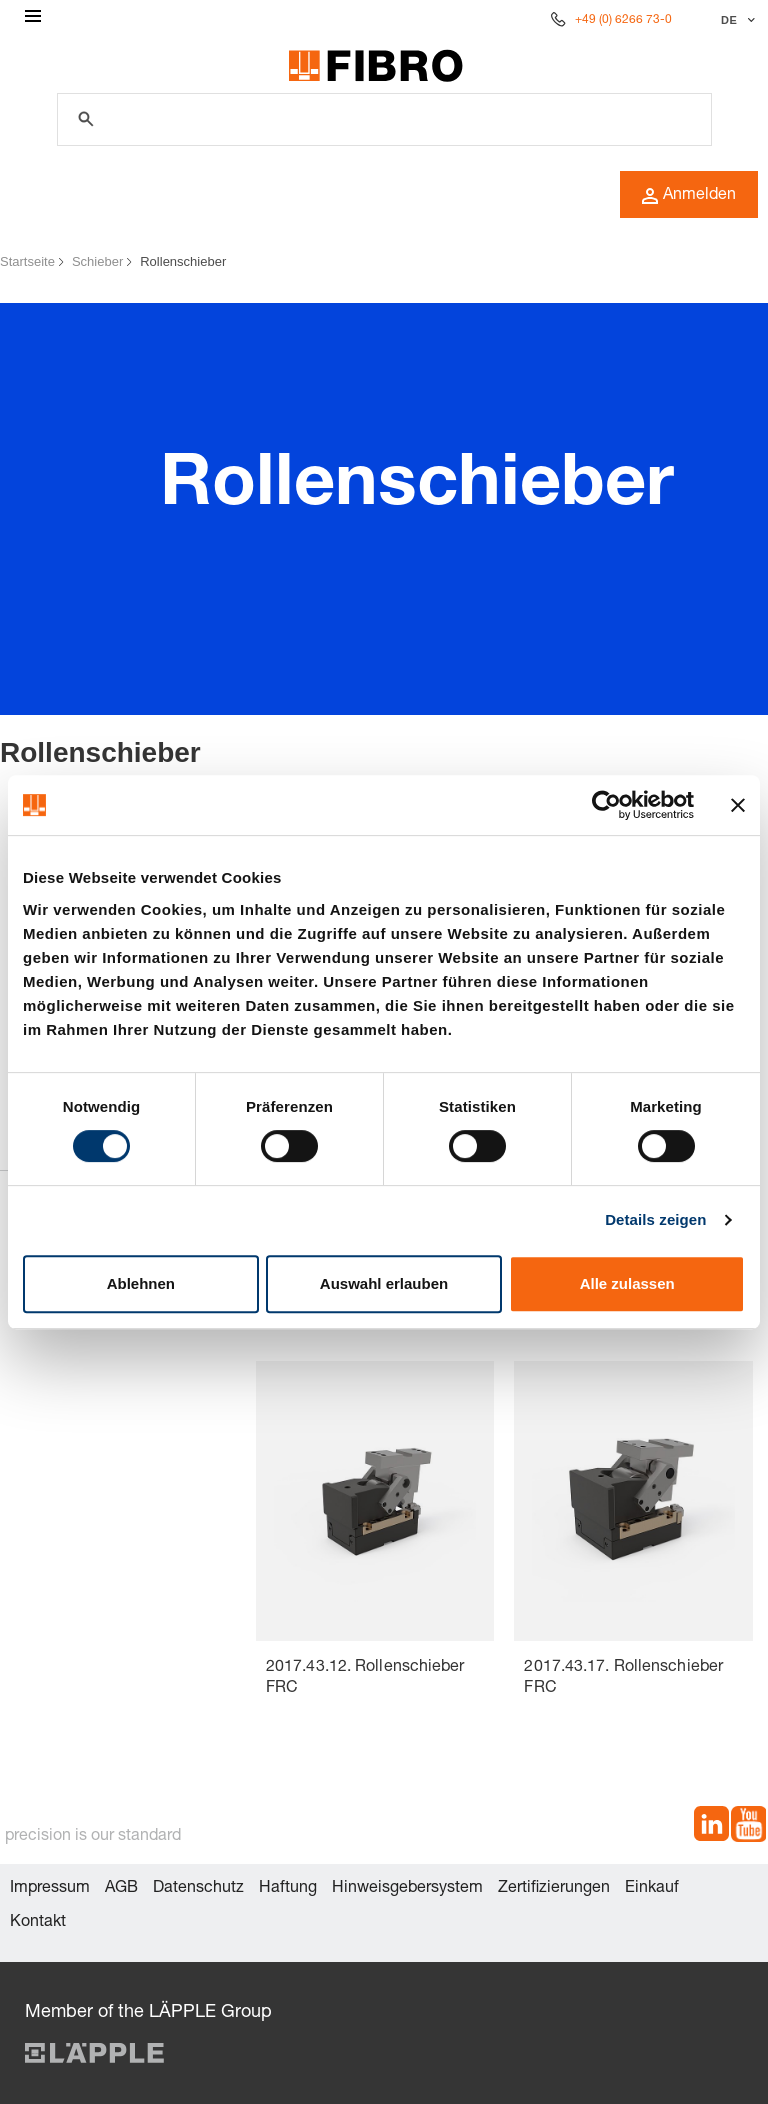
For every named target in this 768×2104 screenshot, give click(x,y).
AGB (121, 1889)
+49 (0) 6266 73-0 (623, 20)
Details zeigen (655, 1219)
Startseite (27, 261)
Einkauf (652, 1889)
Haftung (288, 1889)
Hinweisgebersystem (407, 1889)
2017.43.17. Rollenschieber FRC (623, 1678)
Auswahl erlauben (384, 1283)
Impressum (50, 1889)
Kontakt (38, 1923)
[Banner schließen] (738, 805)
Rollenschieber (183, 261)
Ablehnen (141, 1283)
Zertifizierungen (554, 1889)
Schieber (97, 261)
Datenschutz (198, 1889)
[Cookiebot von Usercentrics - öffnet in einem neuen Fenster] (606, 805)
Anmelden (689, 196)
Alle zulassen (627, 1283)
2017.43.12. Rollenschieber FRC (365, 1678)
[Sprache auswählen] (735, 20)
